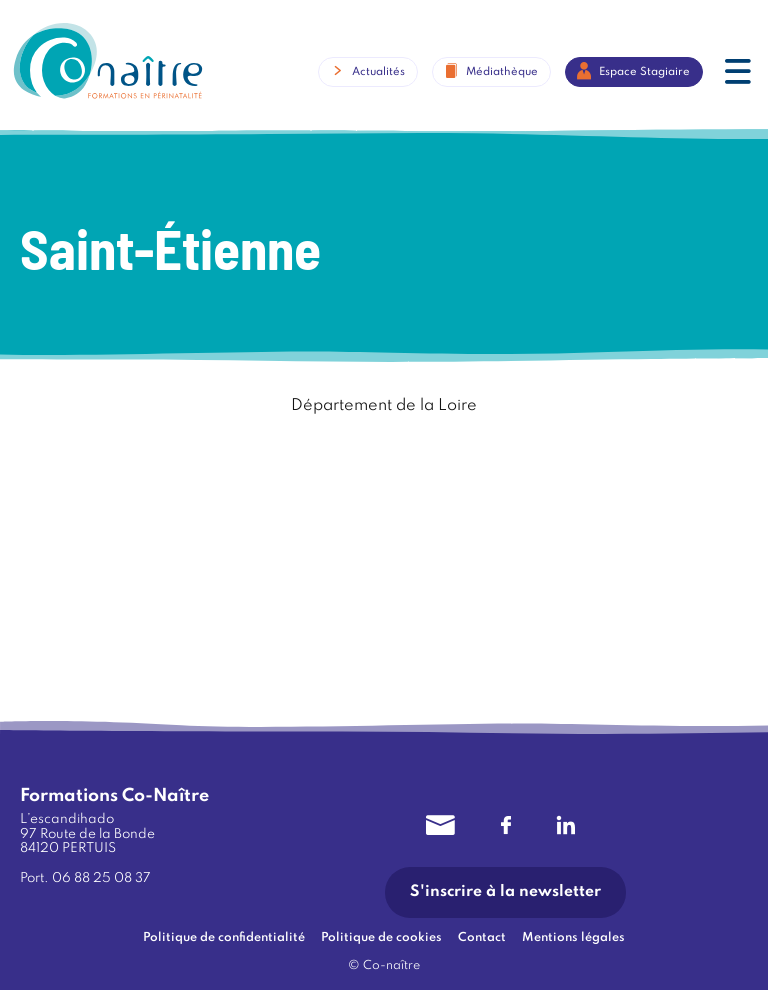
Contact (482, 938)
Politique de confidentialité (224, 938)
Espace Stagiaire (644, 71)
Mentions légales (573, 938)
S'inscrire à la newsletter (505, 892)
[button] (738, 74)
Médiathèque (502, 71)
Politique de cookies (381, 938)
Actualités (378, 71)
